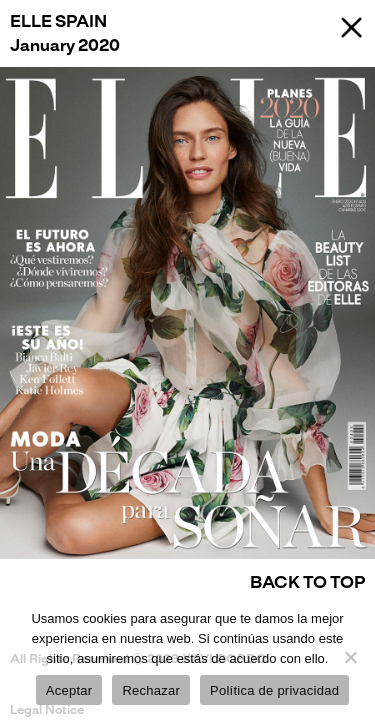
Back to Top (307, 583)
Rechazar (151, 690)
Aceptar (69, 690)
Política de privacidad (274, 690)
